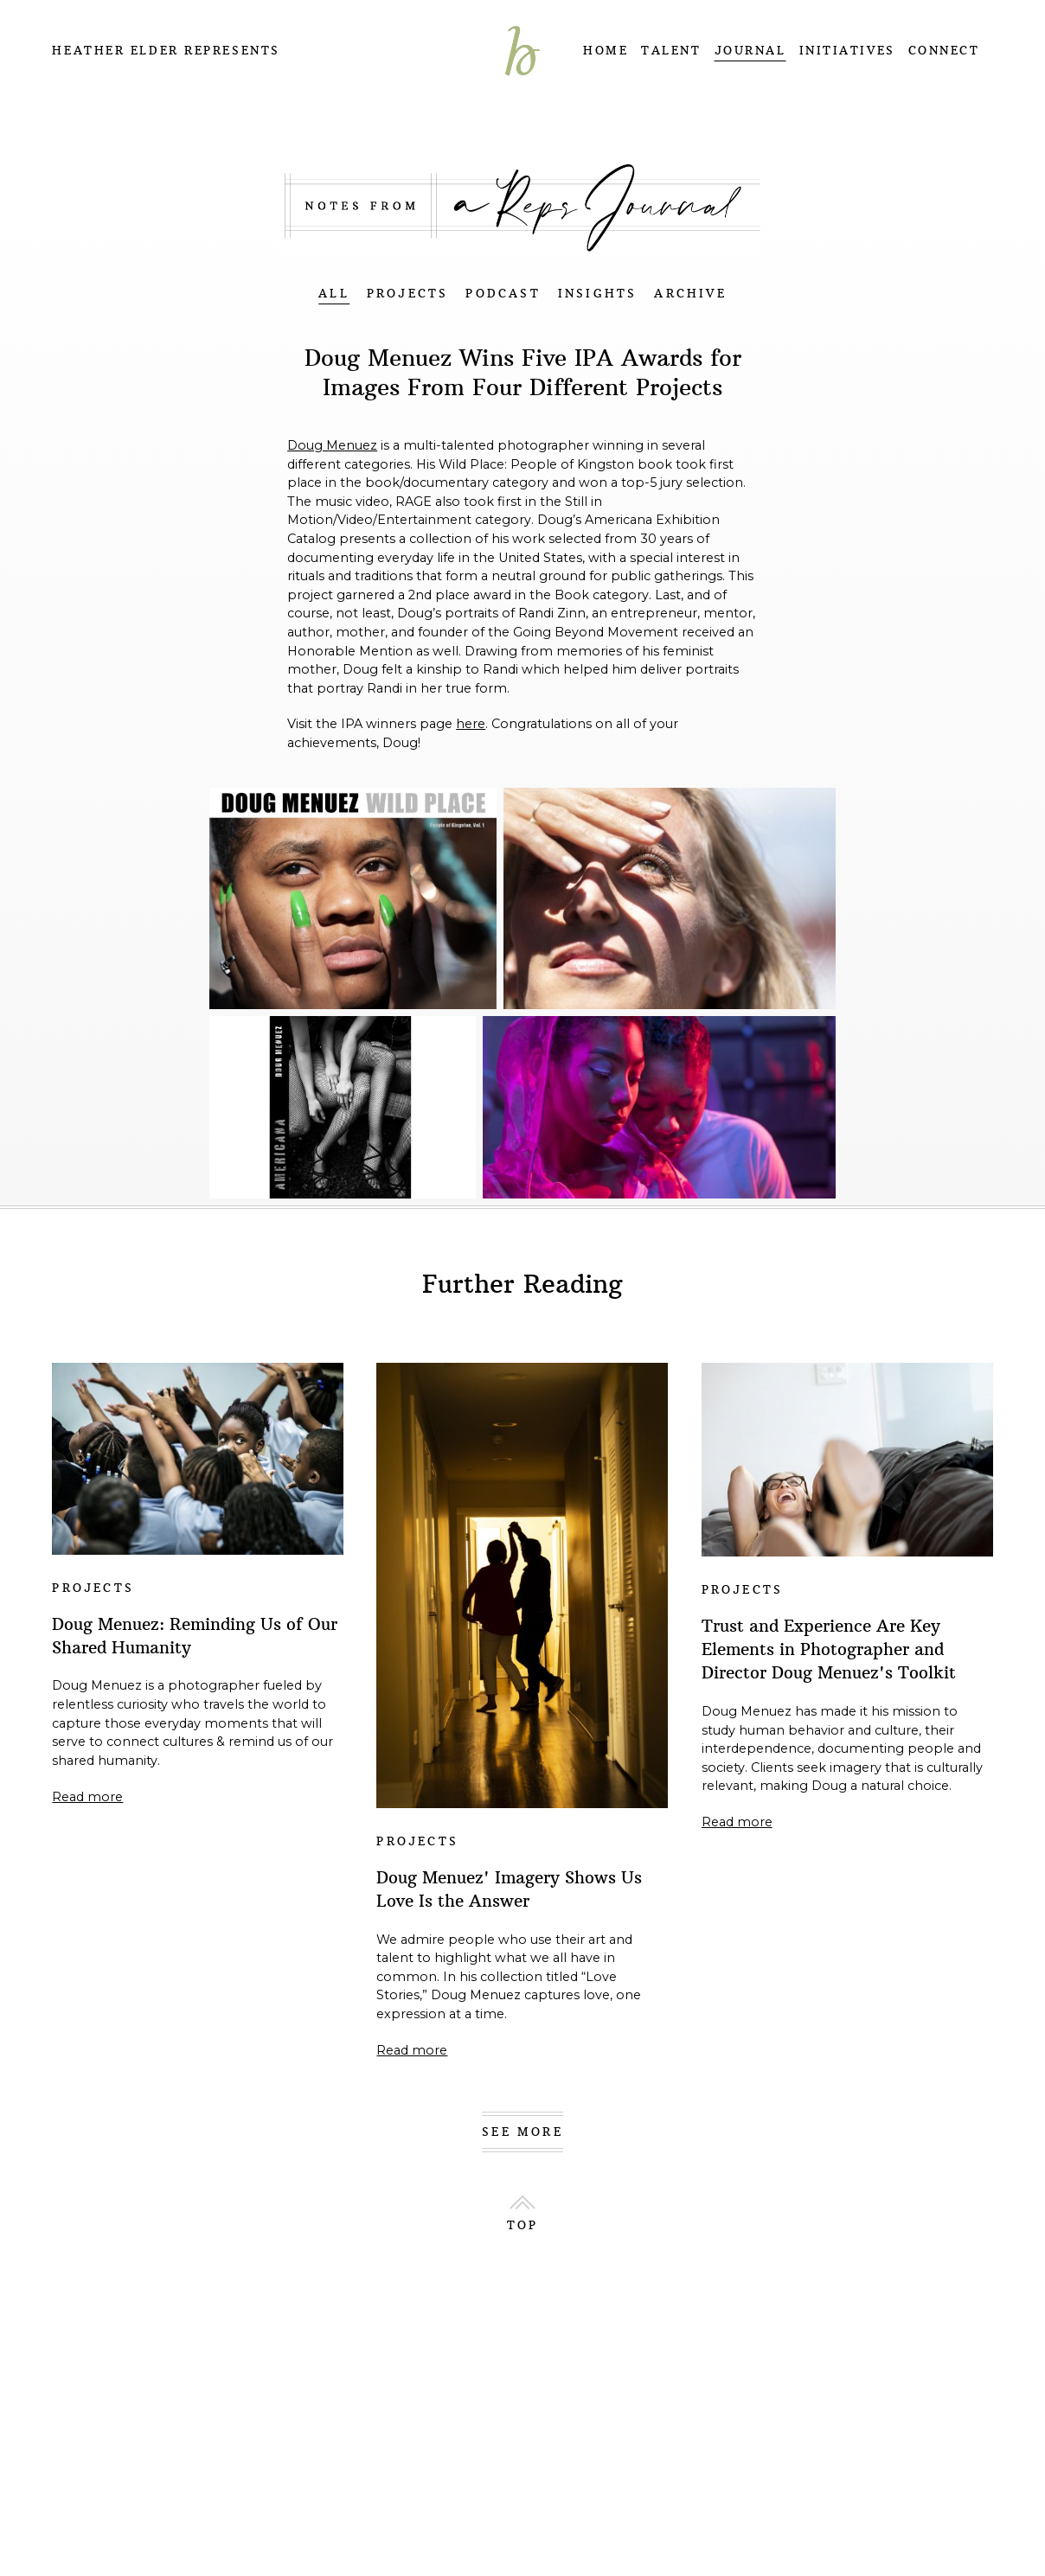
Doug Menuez (332, 445)
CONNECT (944, 50)
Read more (87, 1797)
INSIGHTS (598, 293)
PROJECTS (408, 293)
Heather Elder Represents (165, 50)
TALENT (671, 50)
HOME (605, 50)
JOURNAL (750, 50)
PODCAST (502, 293)
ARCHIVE (690, 293)
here (470, 724)
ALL (333, 293)
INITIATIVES (847, 50)
